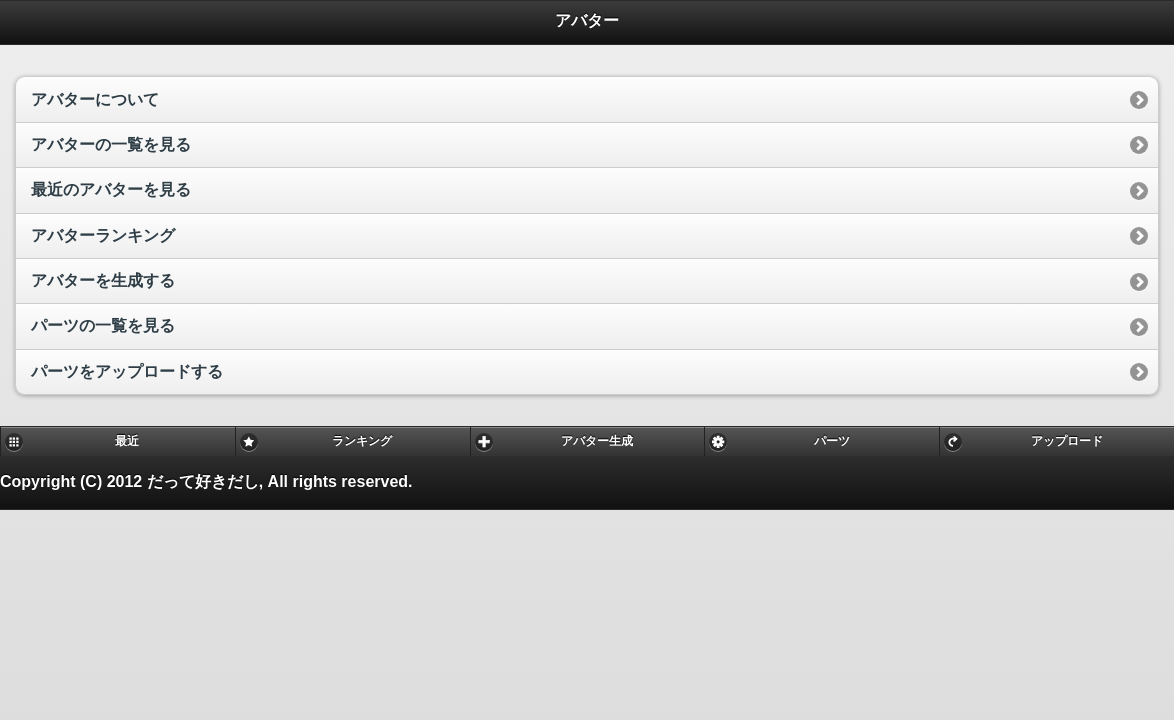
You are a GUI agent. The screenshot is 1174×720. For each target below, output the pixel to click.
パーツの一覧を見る (103, 325)
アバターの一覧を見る (111, 144)
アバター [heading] (587, 20)
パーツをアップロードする (127, 371)
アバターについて (95, 99)
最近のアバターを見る (111, 189)
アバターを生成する (103, 280)
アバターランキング (103, 235)
